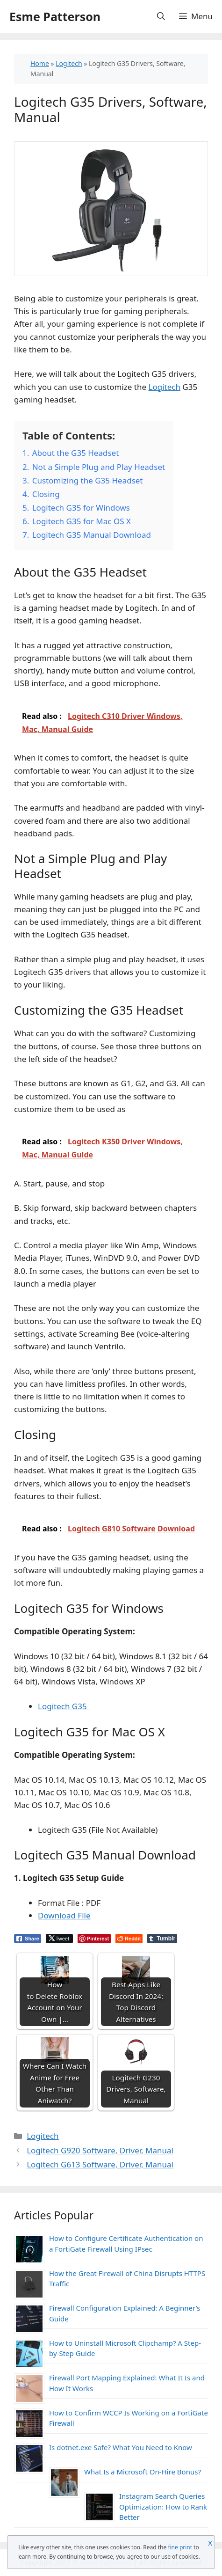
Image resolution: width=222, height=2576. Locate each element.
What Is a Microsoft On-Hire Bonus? (142, 2471)
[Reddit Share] (129, 1938)
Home (39, 63)
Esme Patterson (54, 16)
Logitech (69, 63)
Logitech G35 (63, 1706)
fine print (180, 2547)
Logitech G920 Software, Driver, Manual (100, 2150)
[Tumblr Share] (162, 1938)
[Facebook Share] (27, 1938)
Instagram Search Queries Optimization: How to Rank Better (163, 2506)
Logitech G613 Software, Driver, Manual (100, 2164)
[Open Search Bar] (161, 16)
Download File (64, 1915)
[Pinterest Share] (94, 1938)
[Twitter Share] (59, 1938)
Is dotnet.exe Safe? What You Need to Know (120, 2447)
